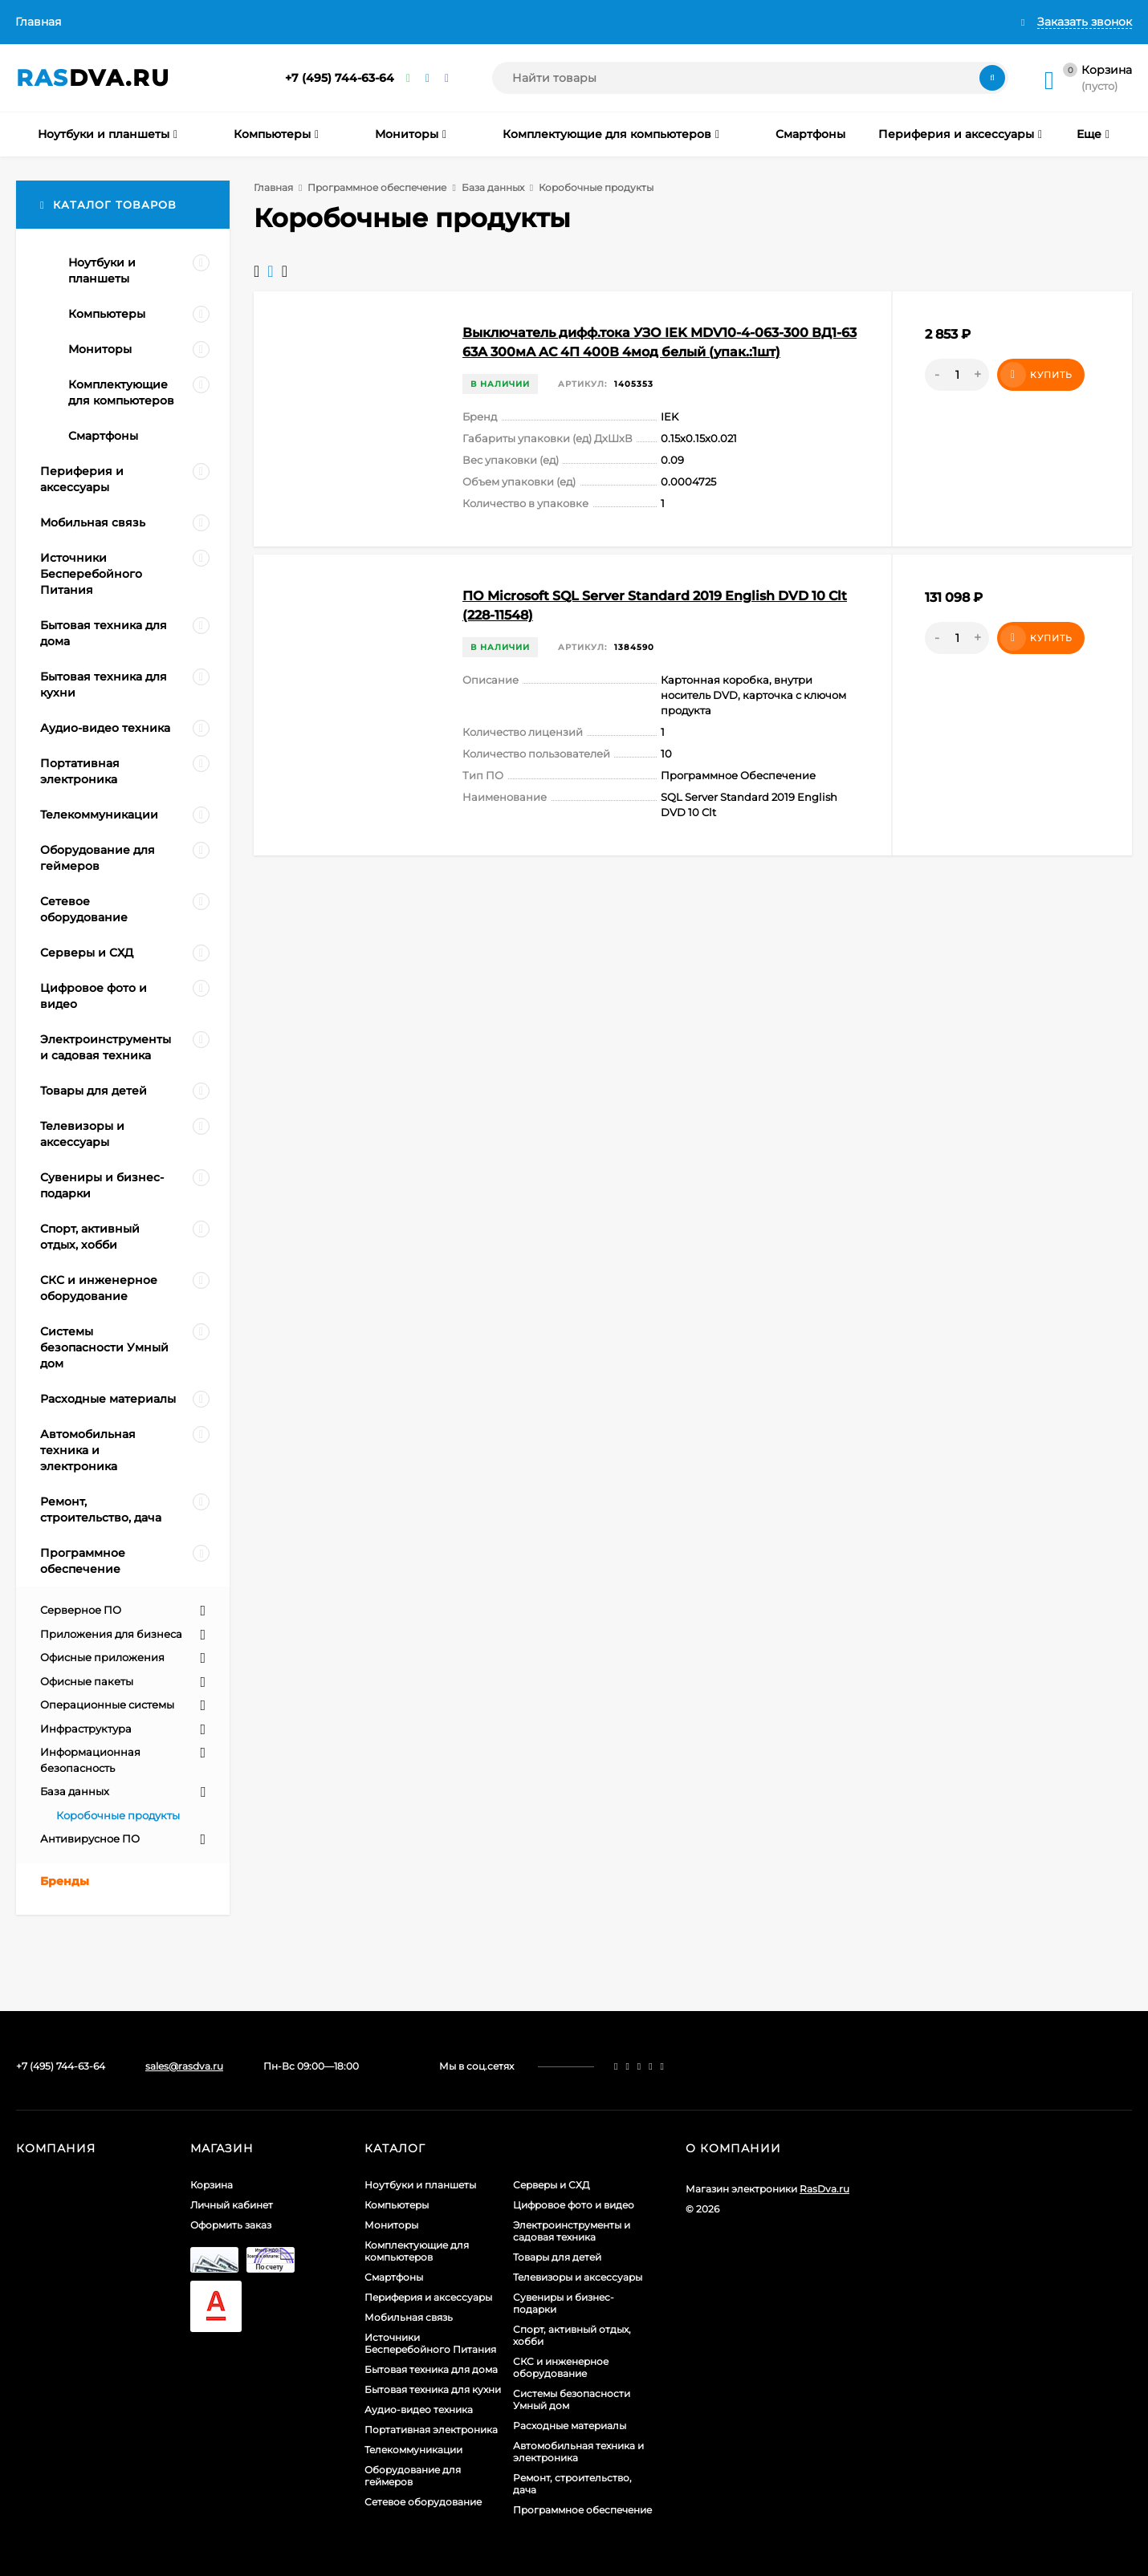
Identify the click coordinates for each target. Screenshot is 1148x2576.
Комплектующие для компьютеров (416, 2251)
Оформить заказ (230, 2225)
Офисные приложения (102, 1657)
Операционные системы (107, 1704)
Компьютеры (396, 2205)
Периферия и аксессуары (428, 2297)
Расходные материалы (569, 2426)
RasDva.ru (824, 2189)
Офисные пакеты (86, 1681)
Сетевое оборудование (423, 2502)
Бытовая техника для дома (431, 2369)
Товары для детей (557, 2257)
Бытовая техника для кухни (432, 2389)
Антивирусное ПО (90, 1838)
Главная (38, 21)
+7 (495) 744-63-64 (339, 78)
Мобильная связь (408, 2317)
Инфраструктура (86, 1728)
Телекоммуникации (413, 2450)
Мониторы (391, 2225)
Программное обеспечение (376, 187)
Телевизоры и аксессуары (577, 2277)
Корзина (211, 2185)
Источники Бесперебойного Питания (430, 2343)
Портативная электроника (431, 2430)
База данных (493, 187)
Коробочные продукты (118, 1815)
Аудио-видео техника (418, 2409)
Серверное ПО (80, 1609)
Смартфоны (393, 2277)
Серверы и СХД (551, 2185)
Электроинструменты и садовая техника (571, 2231)
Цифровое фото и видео (573, 2205)
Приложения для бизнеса (111, 1633)
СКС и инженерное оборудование (561, 2367)
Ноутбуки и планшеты (420, 2185)
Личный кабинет (231, 2205)
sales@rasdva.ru (184, 2066)
